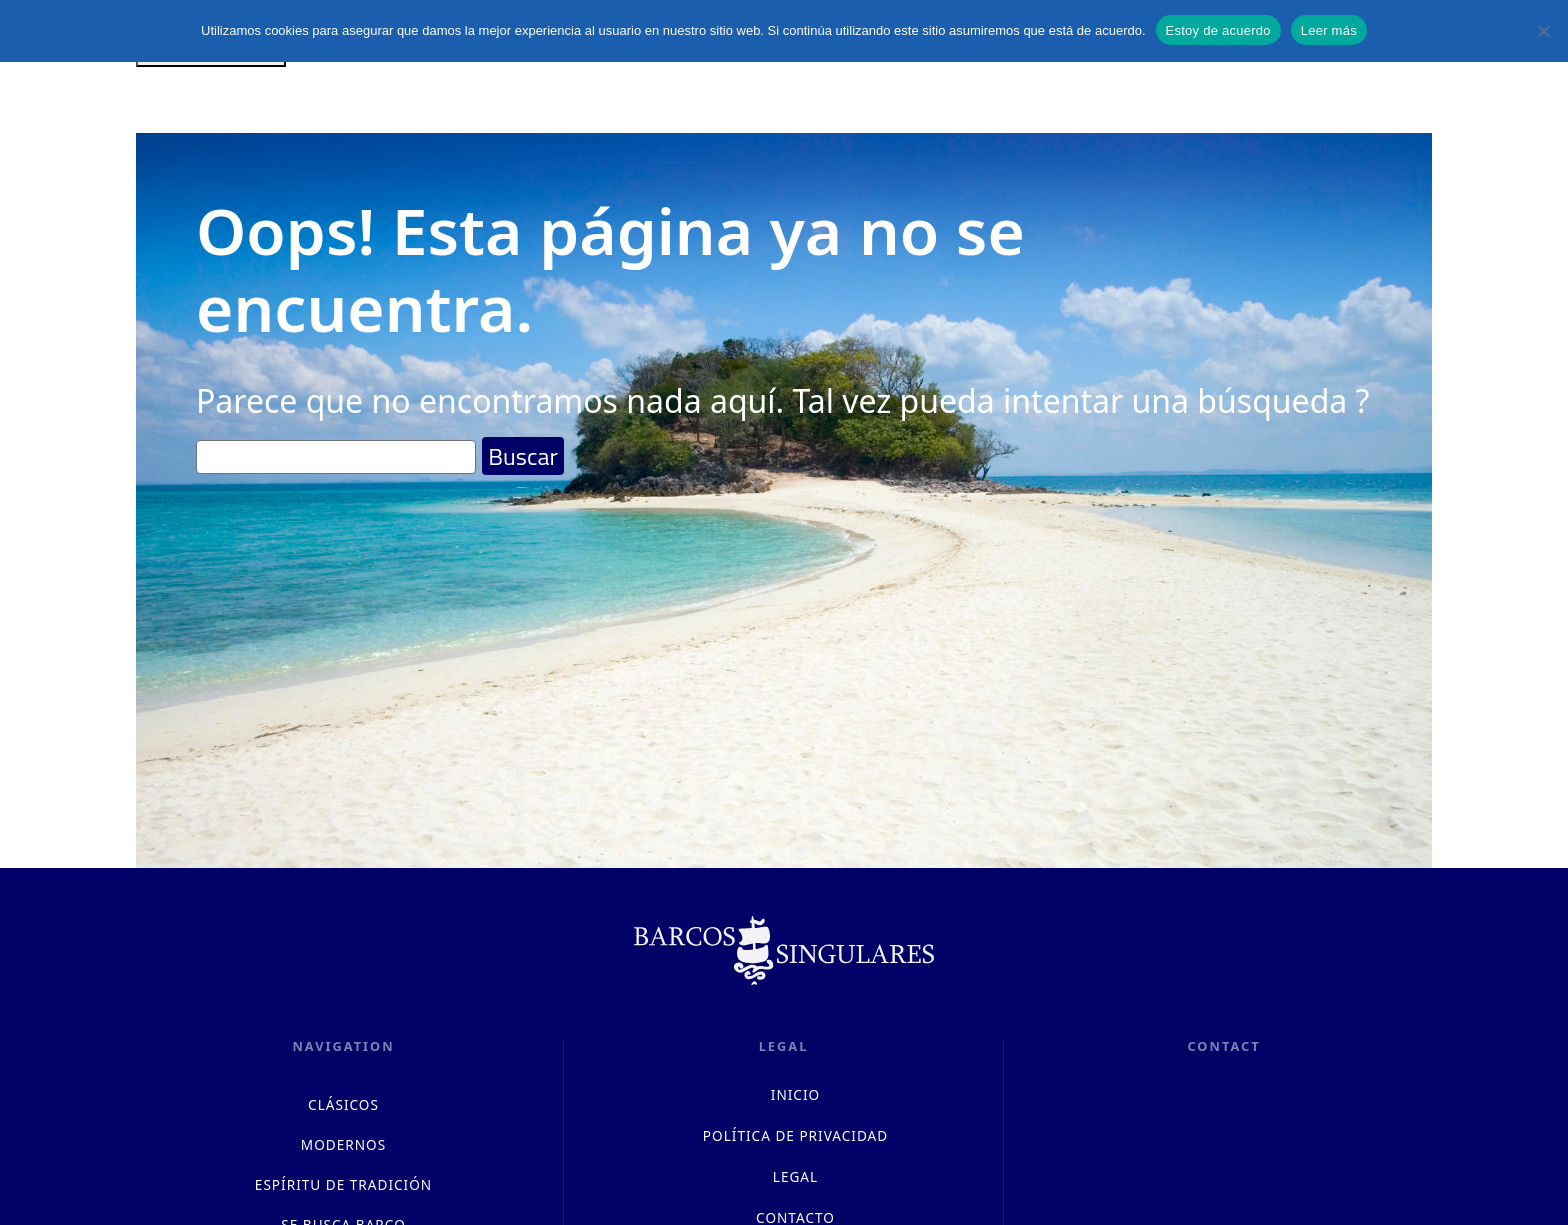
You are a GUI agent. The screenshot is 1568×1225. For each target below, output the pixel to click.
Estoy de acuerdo (1218, 30)
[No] (1543, 31)
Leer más (1329, 30)
